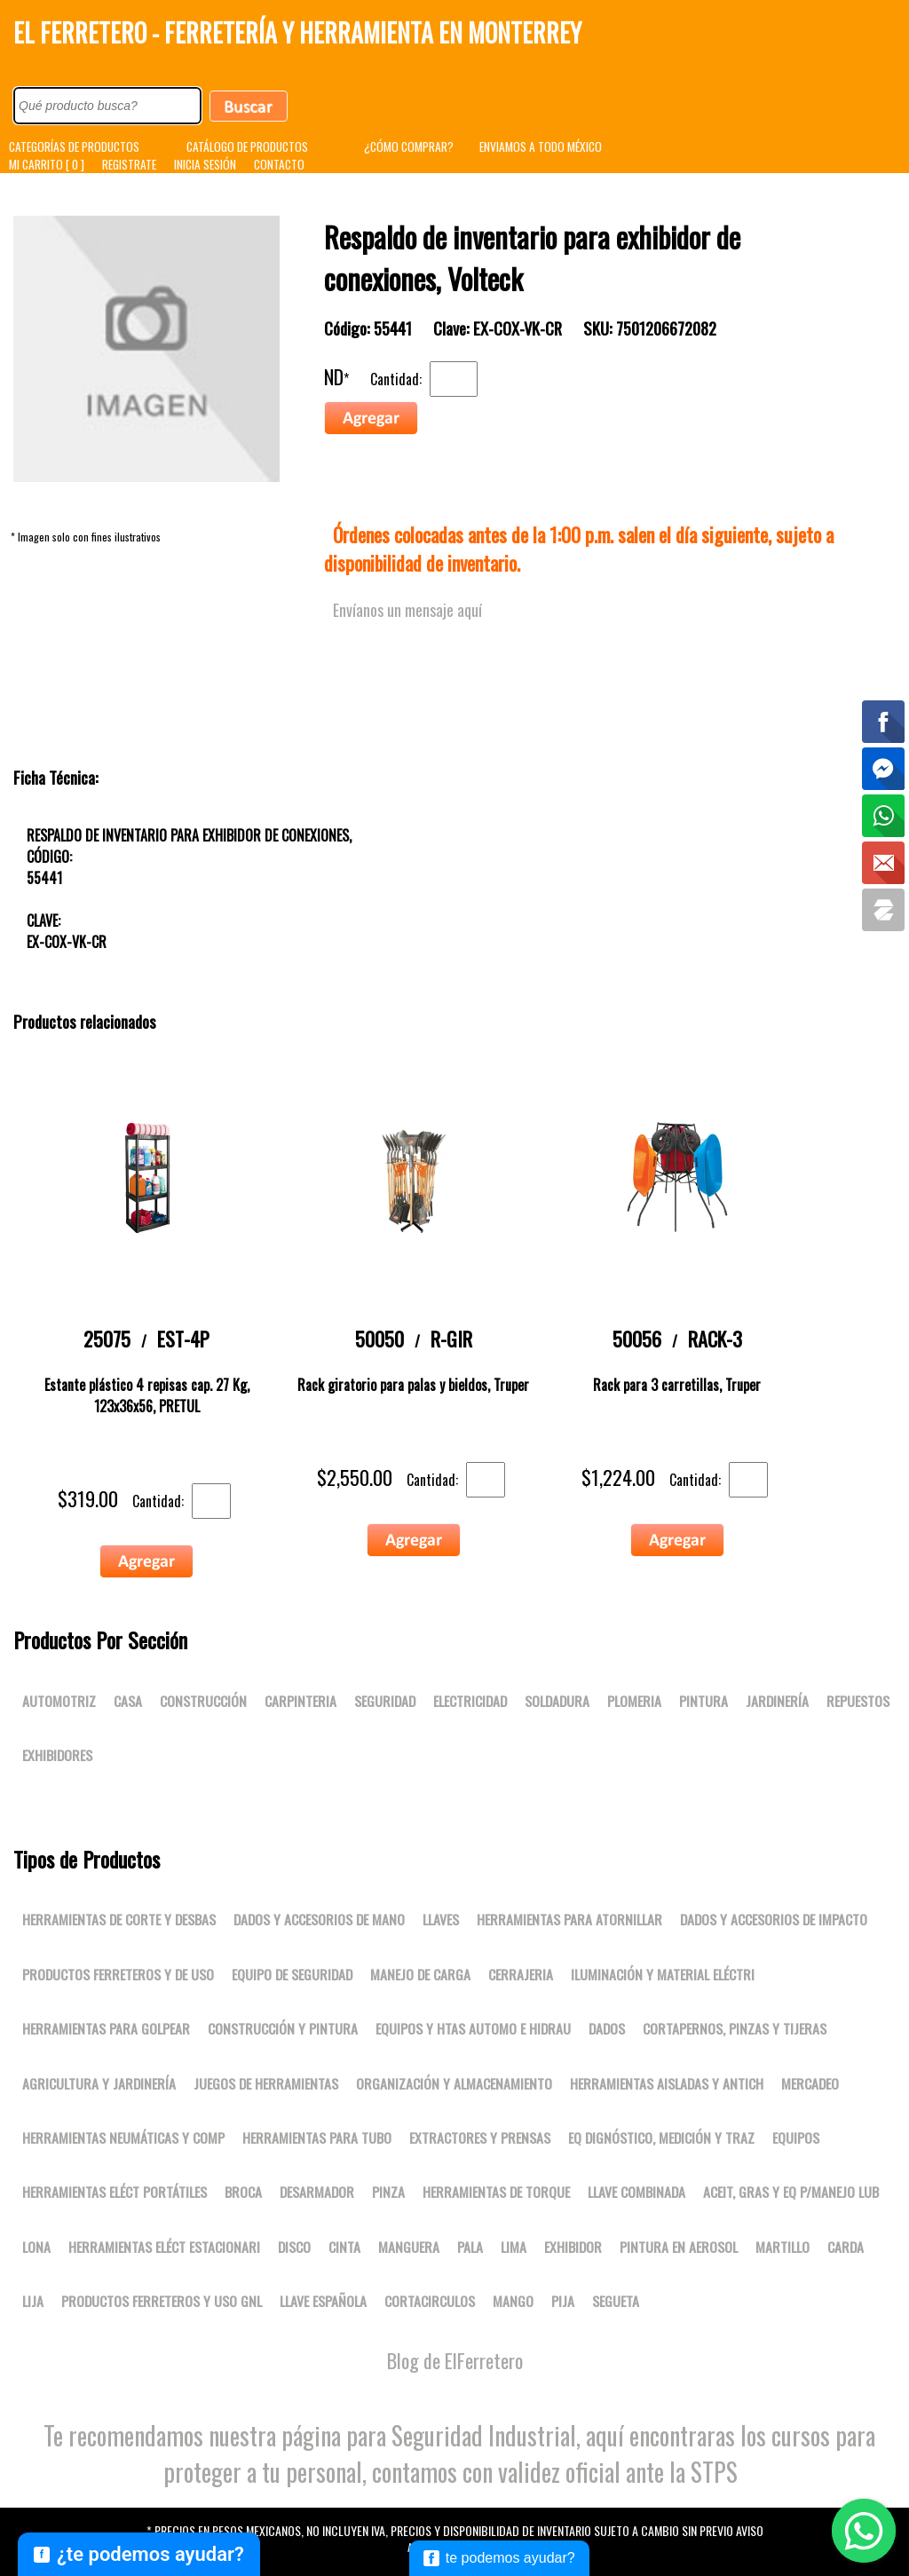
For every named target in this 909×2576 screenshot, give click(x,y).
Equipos (795, 2137)
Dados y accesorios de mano (319, 1919)
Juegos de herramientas (266, 2083)
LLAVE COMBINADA (636, 2191)
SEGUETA (615, 2300)
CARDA (845, 2246)
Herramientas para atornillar (569, 1919)
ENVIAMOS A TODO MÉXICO (540, 146)
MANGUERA (408, 2246)
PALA (470, 2246)
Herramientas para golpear (106, 2028)
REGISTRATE (129, 164)
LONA (36, 2246)
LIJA (32, 2300)
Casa (128, 1700)
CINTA (344, 2246)
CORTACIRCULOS (429, 2300)
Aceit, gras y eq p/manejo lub (791, 2191)
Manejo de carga (420, 1974)
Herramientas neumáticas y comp (123, 2137)
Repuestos (857, 1700)
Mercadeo (810, 2083)
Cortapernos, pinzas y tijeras (734, 2028)
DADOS (607, 2028)
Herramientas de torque (496, 2191)
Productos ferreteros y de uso (118, 1974)
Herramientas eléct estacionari (164, 2246)
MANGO (513, 2300)
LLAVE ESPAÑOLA (323, 2300)
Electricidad (470, 1700)
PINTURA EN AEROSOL (679, 2246)
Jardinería (777, 1700)
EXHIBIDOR (573, 2246)
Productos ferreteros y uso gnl (161, 2300)
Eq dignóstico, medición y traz (661, 2137)
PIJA (562, 2300)
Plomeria (634, 1700)
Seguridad (384, 1700)
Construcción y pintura (283, 2028)
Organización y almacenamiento (454, 2083)
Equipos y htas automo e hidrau (473, 2028)
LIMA (513, 2246)
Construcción (203, 1700)
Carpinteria (300, 1700)
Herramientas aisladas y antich (666, 2083)
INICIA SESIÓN (205, 164)
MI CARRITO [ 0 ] (46, 164)
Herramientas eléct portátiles (114, 2191)
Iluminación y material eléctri (663, 1974)
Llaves (441, 1919)
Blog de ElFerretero (455, 2360)
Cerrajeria (520, 1974)
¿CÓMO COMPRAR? (409, 146)
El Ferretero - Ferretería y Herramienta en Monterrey (297, 32)
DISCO (294, 2246)
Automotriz (59, 1700)
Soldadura (557, 1700)
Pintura (703, 1700)
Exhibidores (57, 1755)
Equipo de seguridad (292, 1974)
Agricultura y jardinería (99, 2083)
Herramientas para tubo (316, 2137)
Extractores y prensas (479, 2137)
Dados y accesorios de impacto (773, 1919)
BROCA (243, 2191)
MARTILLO (782, 2246)
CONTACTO (279, 164)
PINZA (388, 2191)
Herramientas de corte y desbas (119, 1919)
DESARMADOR (317, 2191)
